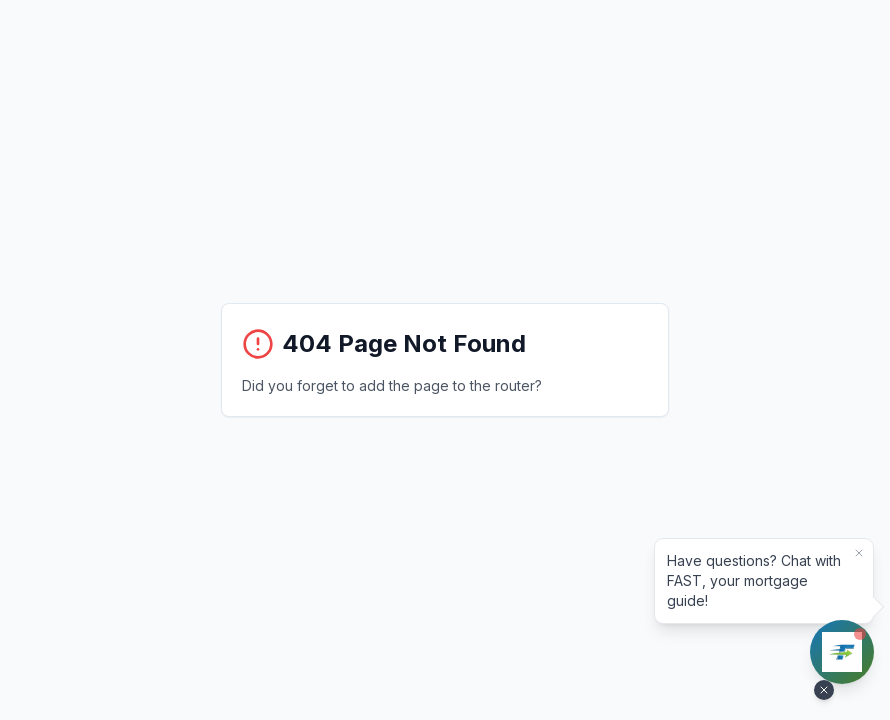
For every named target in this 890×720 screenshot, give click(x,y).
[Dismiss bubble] (859, 553)
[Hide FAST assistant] (824, 690)
